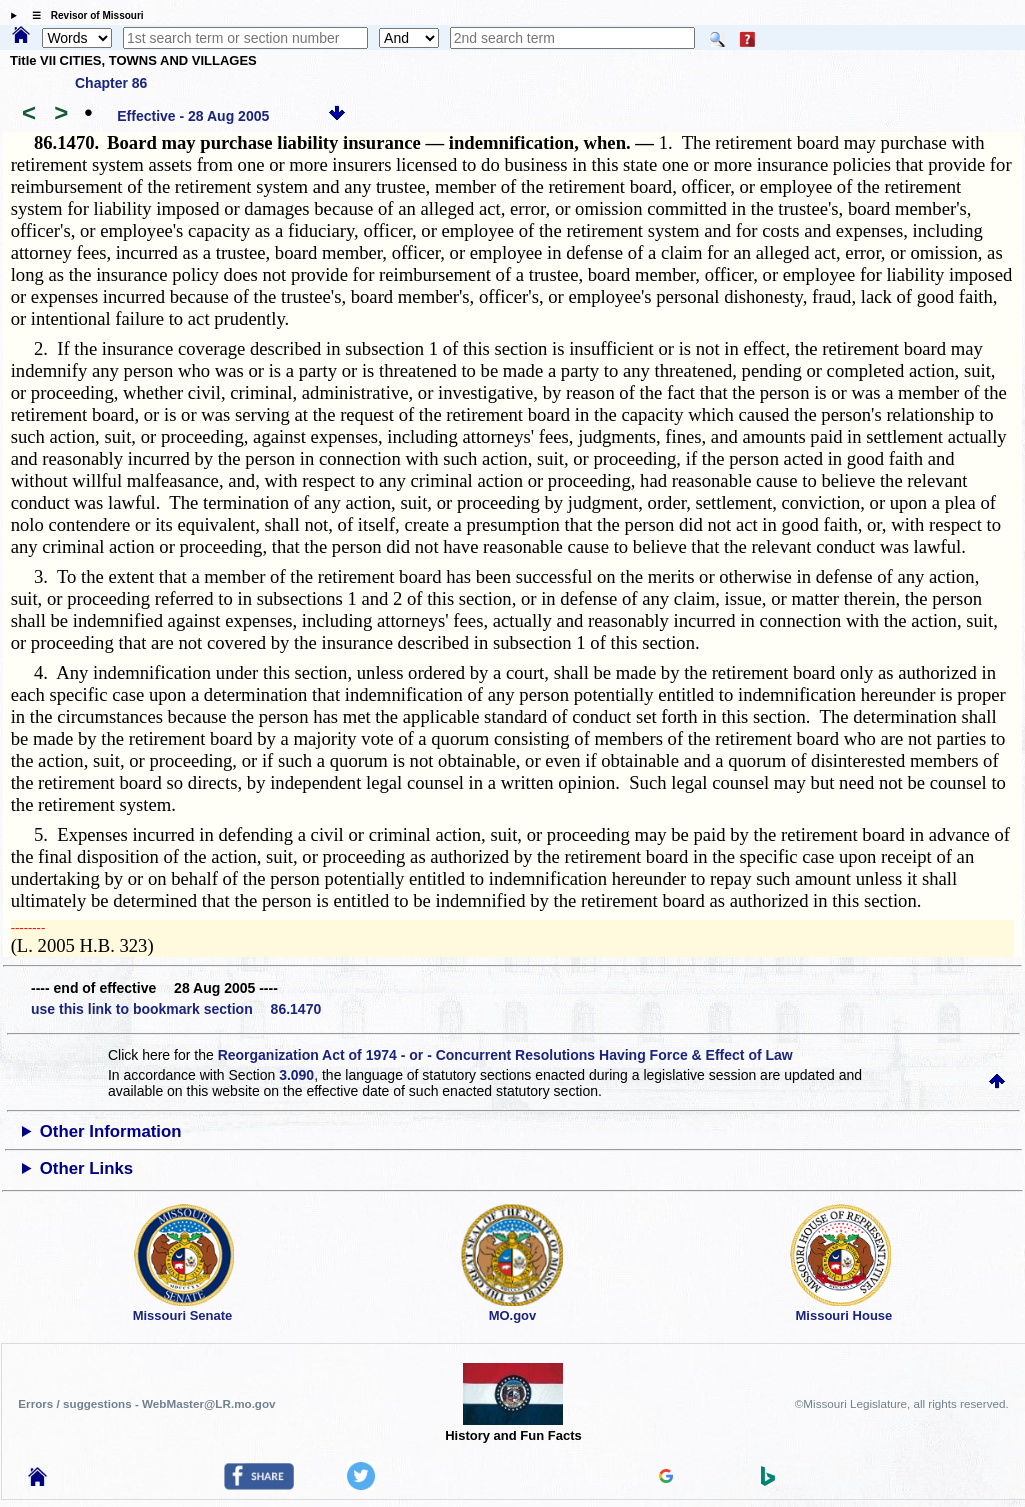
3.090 (296, 1075)
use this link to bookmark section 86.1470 (176, 1009)
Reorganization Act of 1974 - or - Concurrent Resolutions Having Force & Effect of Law (505, 1055)
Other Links (86, 1168)
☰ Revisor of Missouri (83, 15)
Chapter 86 (111, 83)
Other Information (111, 1131)
